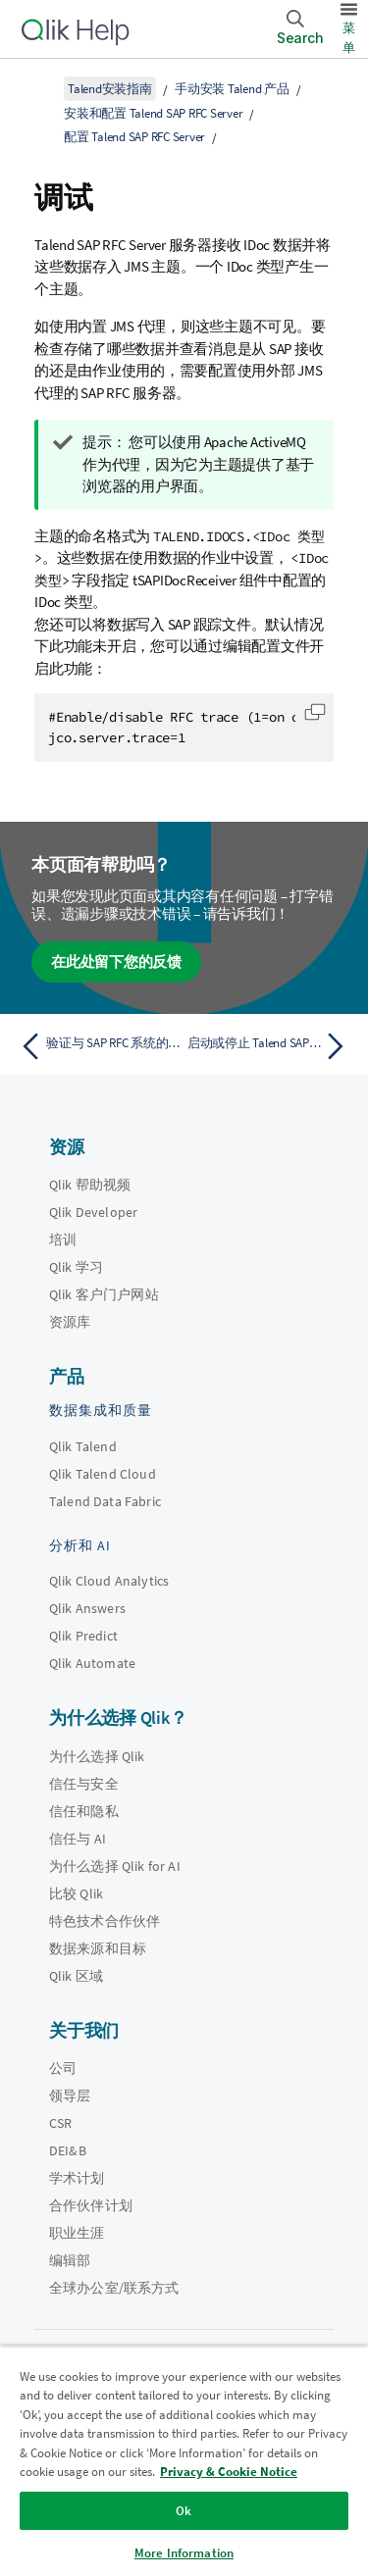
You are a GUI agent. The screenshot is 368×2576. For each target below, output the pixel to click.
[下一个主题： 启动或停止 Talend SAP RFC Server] (270, 1046)
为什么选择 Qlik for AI (115, 1866)
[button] (315, 712)
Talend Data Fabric (105, 1501)
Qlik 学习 (76, 1267)
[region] (184, 2461)
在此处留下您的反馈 (116, 961)
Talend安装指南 (110, 88)
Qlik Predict (83, 1635)
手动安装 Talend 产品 (232, 88)
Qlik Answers (87, 1608)
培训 (63, 1239)
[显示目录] (39, 88)
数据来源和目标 (97, 1948)
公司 (63, 2068)
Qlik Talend (83, 1446)
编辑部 (69, 2260)
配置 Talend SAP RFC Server (134, 136)
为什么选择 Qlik (97, 1756)
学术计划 (77, 2178)
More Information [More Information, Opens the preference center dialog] (184, 2553)
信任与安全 (84, 1784)
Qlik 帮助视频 (90, 1184)
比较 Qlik (76, 1893)
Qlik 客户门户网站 (104, 1294)
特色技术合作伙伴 (104, 1921)
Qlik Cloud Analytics (109, 1581)
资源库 (69, 1322)
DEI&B (67, 2150)
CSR (60, 2123)
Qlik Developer (93, 1212)
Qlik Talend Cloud (102, 1474)
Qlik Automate (92, 1663)
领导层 (69, 2095)
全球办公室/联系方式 (114, 2288)
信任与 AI (77, 1838)
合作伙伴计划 (90, 2205)
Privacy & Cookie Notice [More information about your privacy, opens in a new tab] (228, 2471)
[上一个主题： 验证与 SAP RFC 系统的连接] (98, 1046)
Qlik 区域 (76, 1976)
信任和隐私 (84, 1811)
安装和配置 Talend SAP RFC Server (153, 113)
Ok (183, 2510)
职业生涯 (77, 2233)
